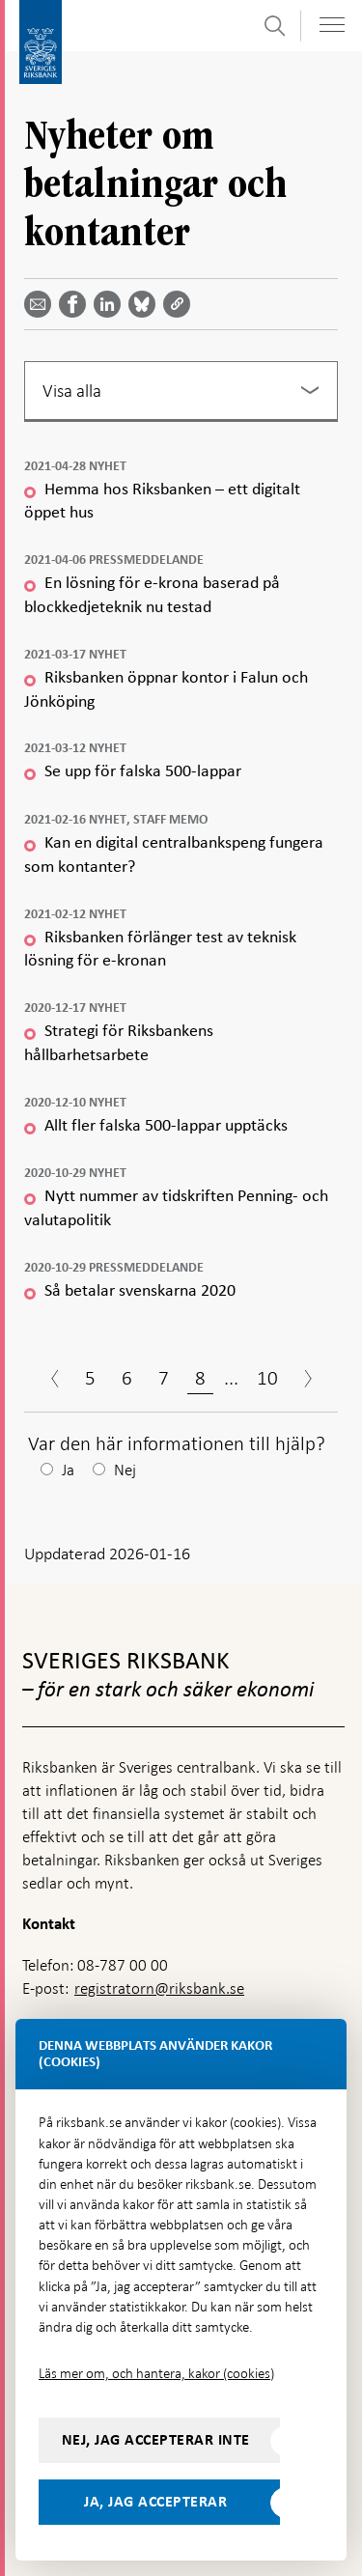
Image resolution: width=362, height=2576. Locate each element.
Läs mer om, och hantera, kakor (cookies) (156, 2373)
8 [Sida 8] (200, 1377)
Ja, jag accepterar (155, 2501)
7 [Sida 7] (163, 1377)
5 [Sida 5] (90, 1377)
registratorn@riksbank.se (159, 1988)
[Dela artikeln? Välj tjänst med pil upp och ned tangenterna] (111, 304)
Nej (125, 1470)
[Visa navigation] (332, 24)
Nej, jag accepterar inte (156, 2440)
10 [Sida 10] (267, 1377)
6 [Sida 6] (127, 1377)
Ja (68, 1470)
